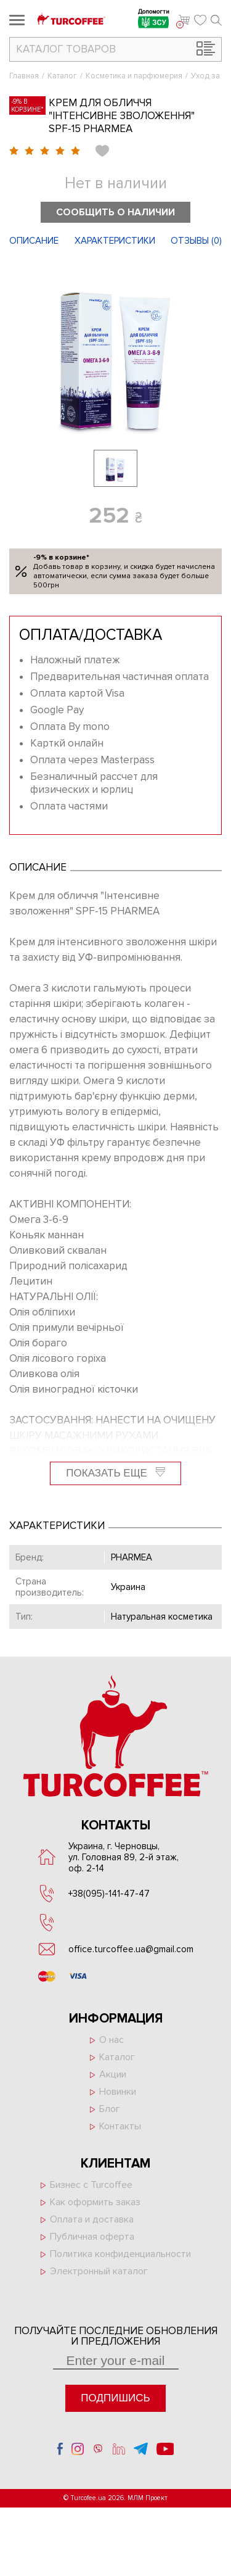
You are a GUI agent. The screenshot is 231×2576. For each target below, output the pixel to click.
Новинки (117, 2091)
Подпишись (115, 2398)
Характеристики (115, 240)
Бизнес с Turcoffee (91, 2185)
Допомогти (153, 20)
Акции (112, 2074)
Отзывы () (196, 240)
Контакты (120, 2126)
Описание (34, 240)
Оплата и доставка (92, 2219)
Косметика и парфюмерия (134, 76)
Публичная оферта (92, 2236)
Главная (24, 76)
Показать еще (115, 1473)
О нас (111, 2040)
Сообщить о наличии (115, 212)
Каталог (62, 76)
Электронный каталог (99, 2271)
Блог (109, 2109)
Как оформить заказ (95, 2202)
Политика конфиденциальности (120, 2254)
